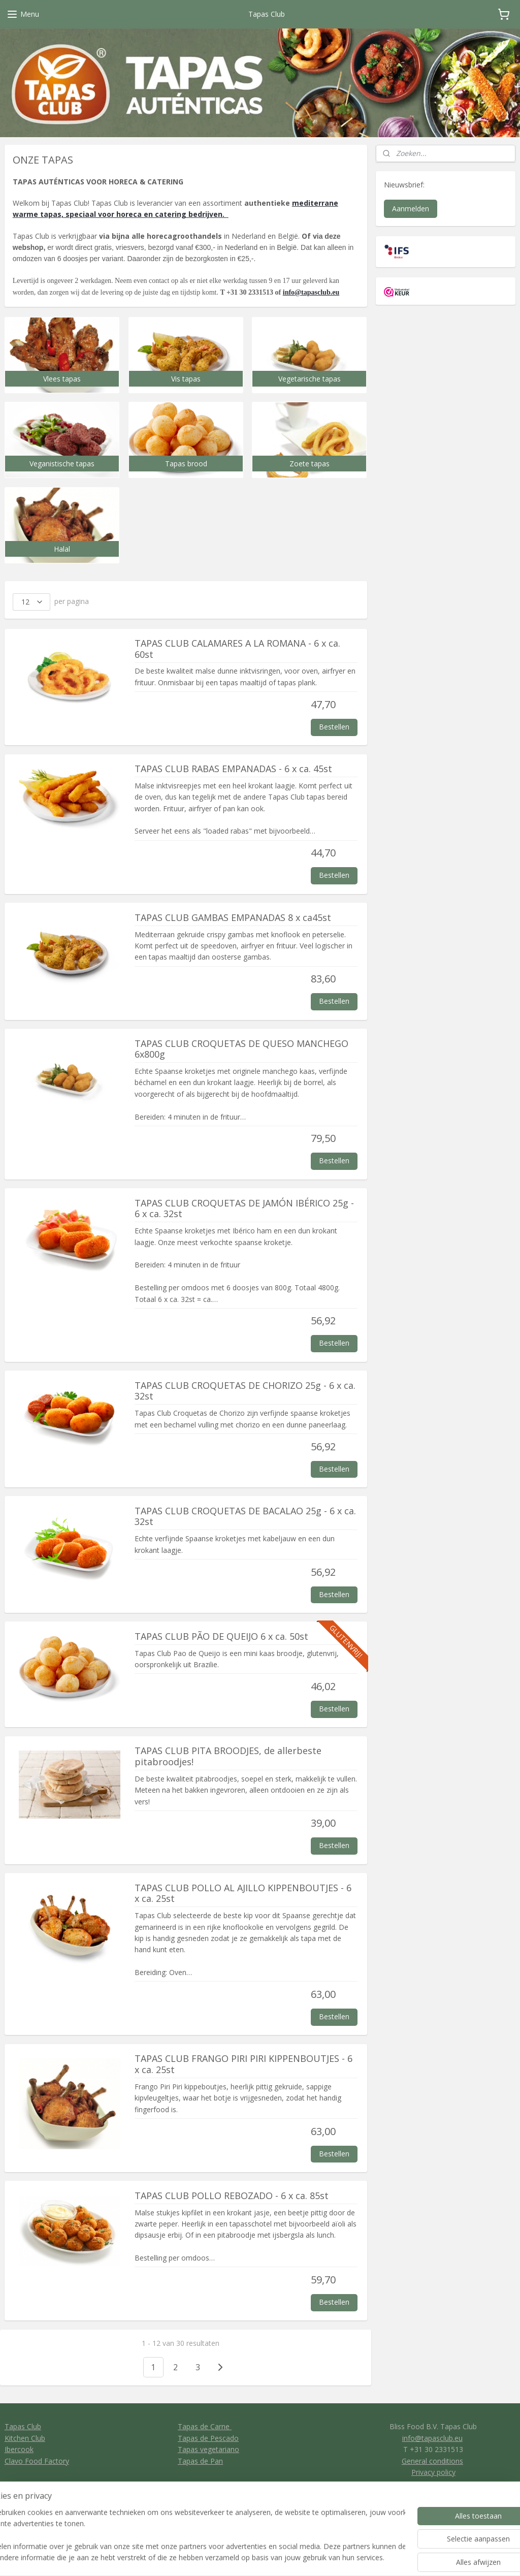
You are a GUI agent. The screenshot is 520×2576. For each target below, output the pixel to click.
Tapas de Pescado (208, 2438)
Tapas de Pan (200, 2461)
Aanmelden (410, 208)
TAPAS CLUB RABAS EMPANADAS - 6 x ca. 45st (233, 769)
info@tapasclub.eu (311, 292)
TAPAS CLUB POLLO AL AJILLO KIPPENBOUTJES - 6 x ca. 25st (243, 1894)
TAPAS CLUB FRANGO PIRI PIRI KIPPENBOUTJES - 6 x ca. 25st (243, 2064)
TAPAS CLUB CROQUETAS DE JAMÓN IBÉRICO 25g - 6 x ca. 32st (244, 1209)
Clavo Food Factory (37, 2461)
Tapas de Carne (205, 2426)
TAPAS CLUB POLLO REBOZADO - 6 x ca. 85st (232, 2196)
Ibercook (19, 2449)
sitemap (290, 2557)
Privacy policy (433, 2472)
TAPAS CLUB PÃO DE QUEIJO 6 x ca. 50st (221, 1636)
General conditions (432, 2461)
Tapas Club (23, 2426)
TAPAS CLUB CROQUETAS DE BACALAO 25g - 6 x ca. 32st (245, 1517)
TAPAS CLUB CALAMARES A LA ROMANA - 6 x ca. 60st (237, 649)
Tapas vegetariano (208, 2449)
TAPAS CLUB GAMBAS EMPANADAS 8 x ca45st (233, 918)
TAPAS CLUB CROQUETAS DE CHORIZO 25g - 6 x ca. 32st (245, 1391)
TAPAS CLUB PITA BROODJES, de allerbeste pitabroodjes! (228, 1756)
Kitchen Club (25, 2438)
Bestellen (334, 727)
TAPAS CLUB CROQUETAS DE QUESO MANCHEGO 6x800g (241, 1049)
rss (311, 2557)
